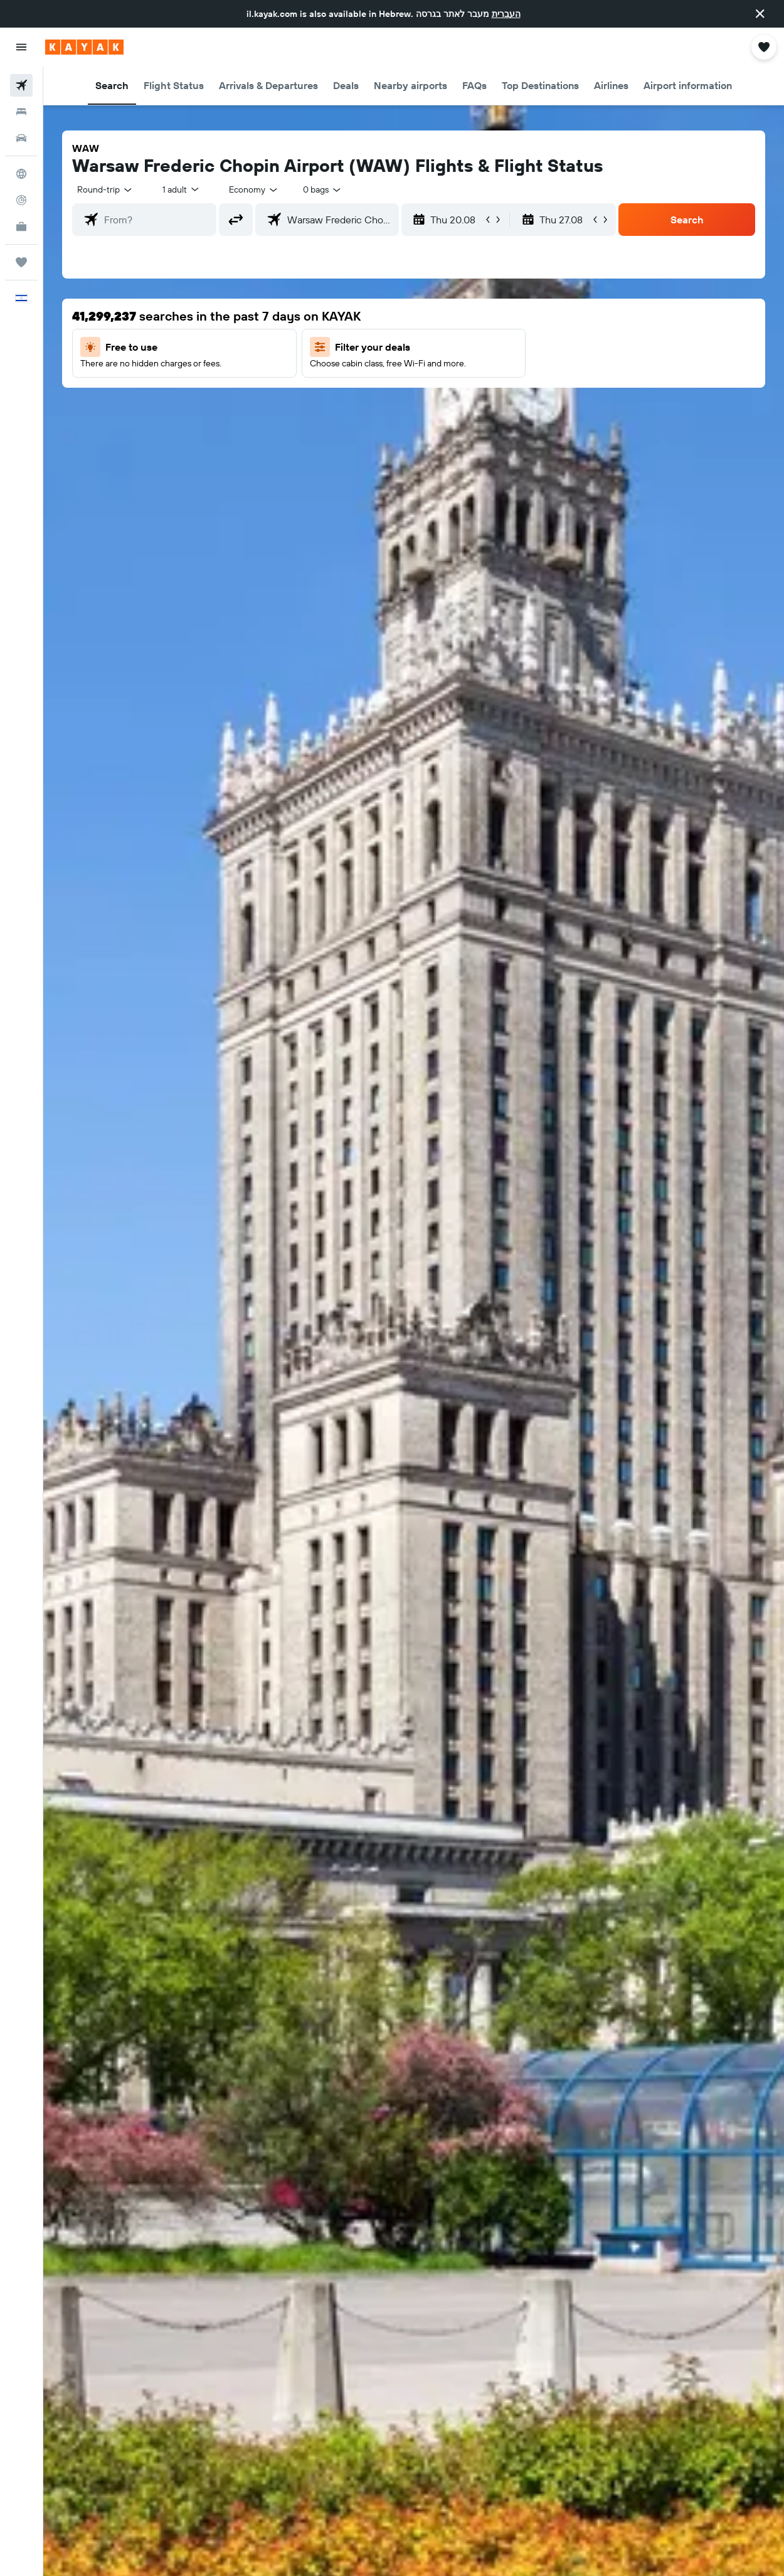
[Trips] (21, 262)
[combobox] (254, 189)
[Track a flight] (21, 200)
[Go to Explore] (21, 173)
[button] (760, 14)
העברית (506, 13)
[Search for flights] (21, 85)
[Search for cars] (21, 138)
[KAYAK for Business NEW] (21, 226)
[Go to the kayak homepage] (84, 47)
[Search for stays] (21, 111)
